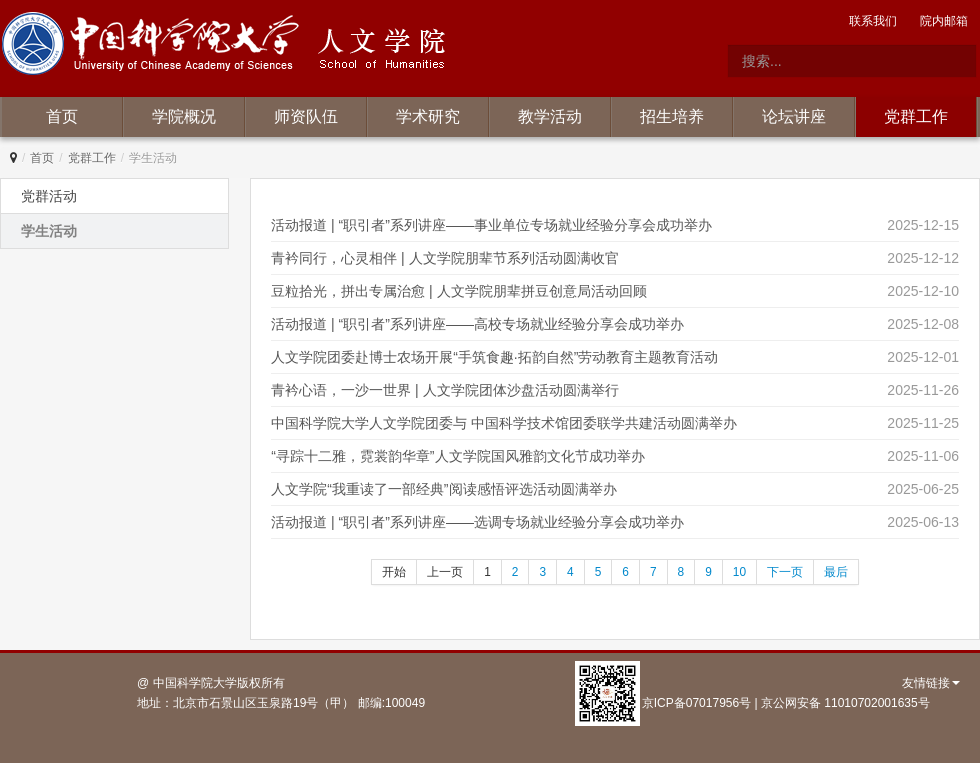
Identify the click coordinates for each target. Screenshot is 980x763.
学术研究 (428, 116)
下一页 (785, 572)
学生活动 (49, 231)
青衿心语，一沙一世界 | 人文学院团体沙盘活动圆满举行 (444, 390)
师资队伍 (306, 116)
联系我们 (873, 21)
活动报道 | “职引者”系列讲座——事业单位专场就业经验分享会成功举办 (491, 225)
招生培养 (672, 116)
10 (739, 572)
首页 (62, 116)
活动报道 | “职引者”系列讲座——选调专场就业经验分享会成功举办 (477, 522)
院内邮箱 (944, 21)
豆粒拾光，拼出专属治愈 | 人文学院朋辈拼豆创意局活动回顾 (458, 291)
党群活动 (49, 196)
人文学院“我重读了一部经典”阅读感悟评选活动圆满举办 (443, 489)
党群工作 (916, 116)
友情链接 (931, 683)
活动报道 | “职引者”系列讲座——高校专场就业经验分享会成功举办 (477, 324)
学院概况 (184, 116)
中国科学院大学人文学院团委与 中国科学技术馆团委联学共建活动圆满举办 (504, 423)
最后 (836, 572)
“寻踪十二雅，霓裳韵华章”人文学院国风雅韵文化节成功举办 (457, 456)
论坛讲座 (794, 116)
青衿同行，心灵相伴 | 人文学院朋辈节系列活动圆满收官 (444, 258)
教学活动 (550, 116)
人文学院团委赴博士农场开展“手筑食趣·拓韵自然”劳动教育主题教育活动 (494, 357)
